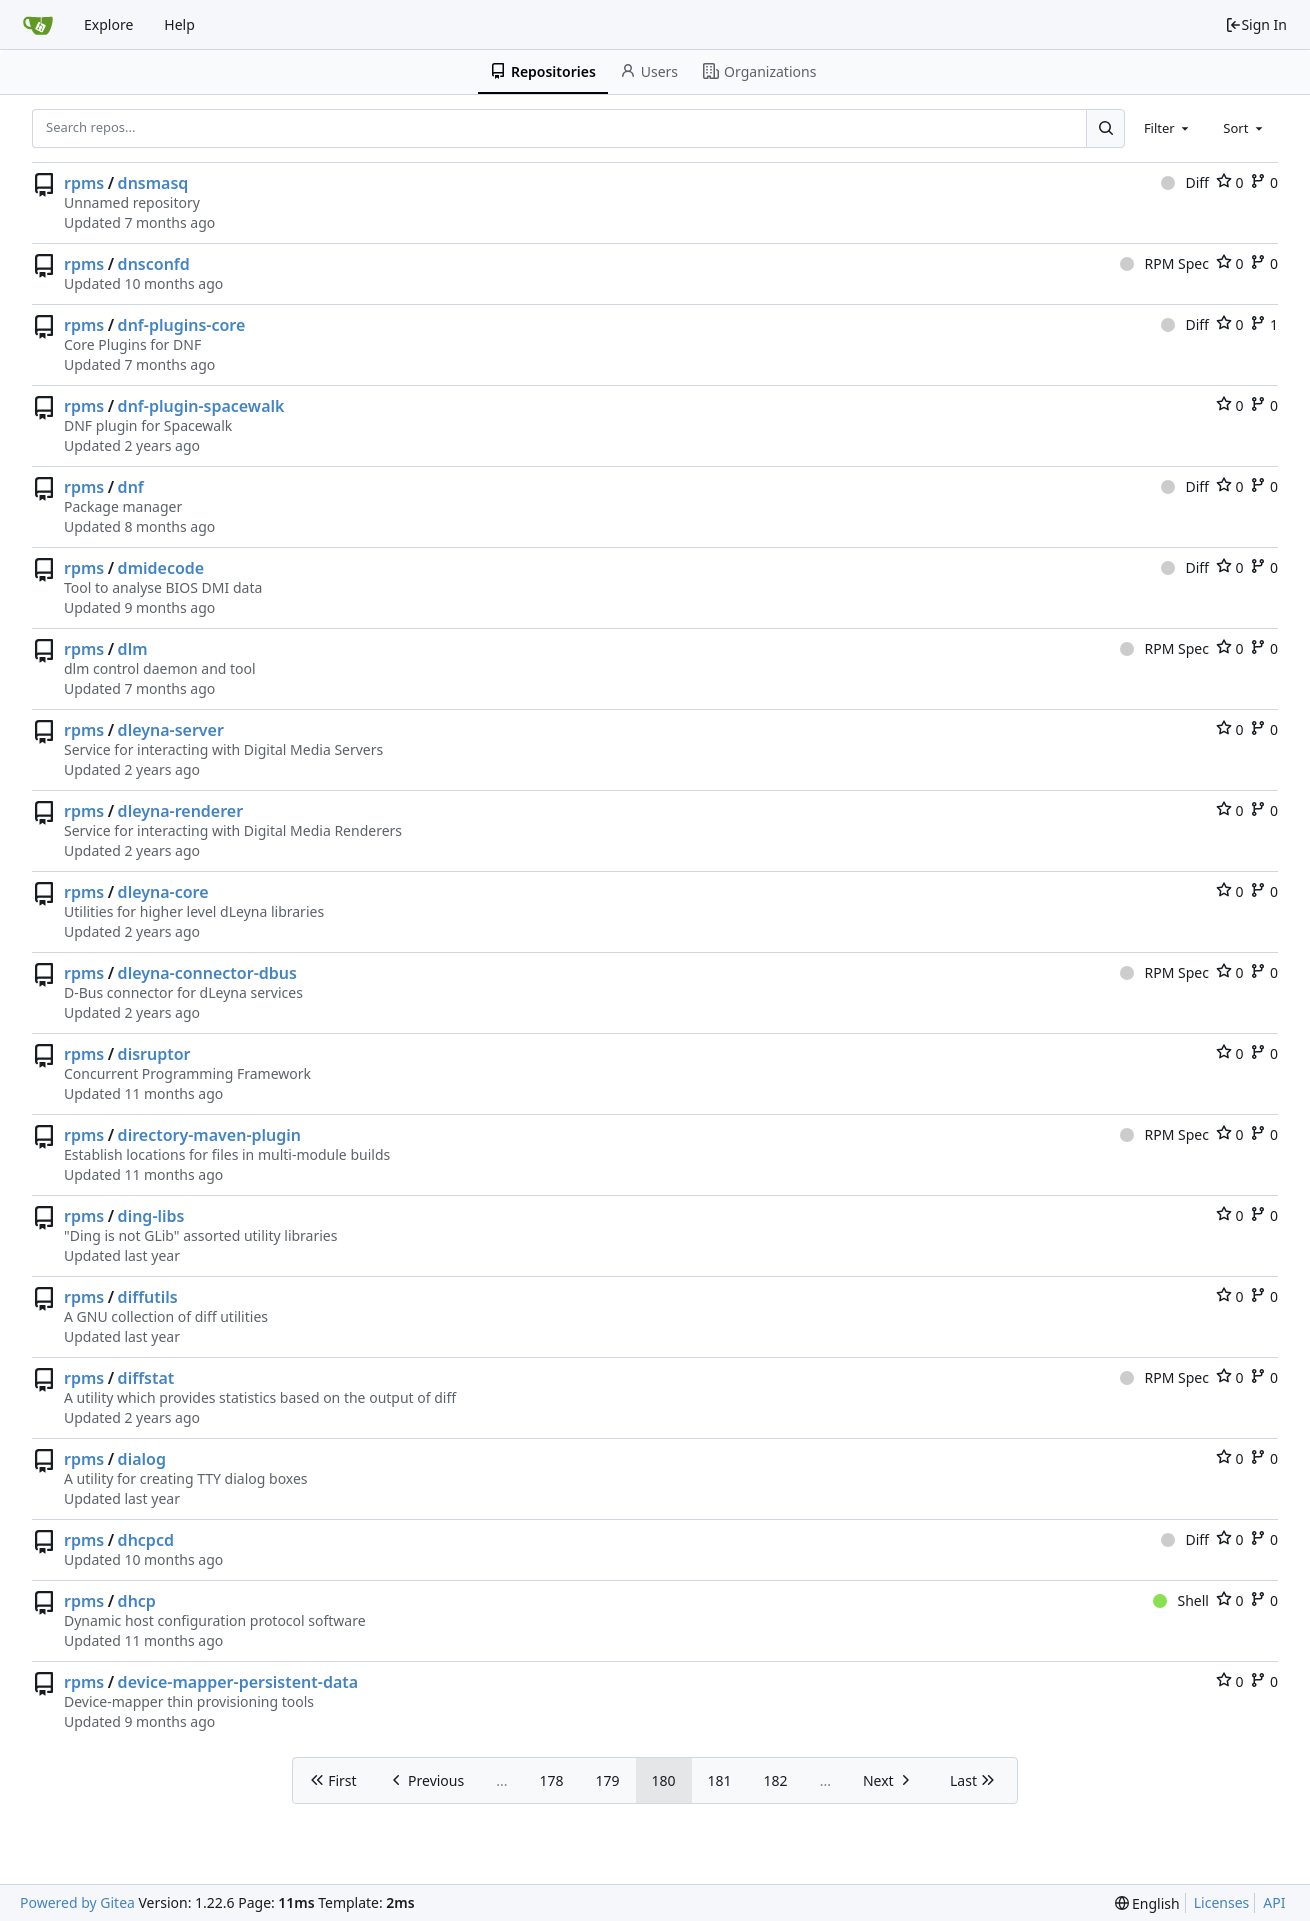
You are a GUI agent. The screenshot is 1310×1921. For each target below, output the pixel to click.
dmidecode (161, 568)
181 (720, 1780)
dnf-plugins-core (182, 325)
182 (776, 1780)
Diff (1185, 182)
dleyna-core (163, 892)
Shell (1181, 1600)
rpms (84, 183)
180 (664, 1780)
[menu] (1147, 1903)
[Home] (38, 25)
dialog (142, 1459)
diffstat (146, 1378)
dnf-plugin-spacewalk (201, 406)
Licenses (1222, 1902)
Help (179, 24)
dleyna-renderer (181, 811)
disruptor (154, 1054)
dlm (133, 649)
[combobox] (1168, 128)
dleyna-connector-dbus (207, 973)
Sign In (1256, 24)
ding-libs (151, 1216)
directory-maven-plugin (209, 1135)
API (1274, 1902)
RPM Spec (1164, 263)
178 (551, 1780)
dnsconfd (154, 264)
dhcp (137, 1601)
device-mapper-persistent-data (238, 1682)
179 (608, 1780)
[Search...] (1105, 128)
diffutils (148, 1297)
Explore (108, 24)
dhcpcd (146, 1540)
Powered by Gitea (77, 1902)
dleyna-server (171, 730)
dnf (131, 487)
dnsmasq (153, 183)
